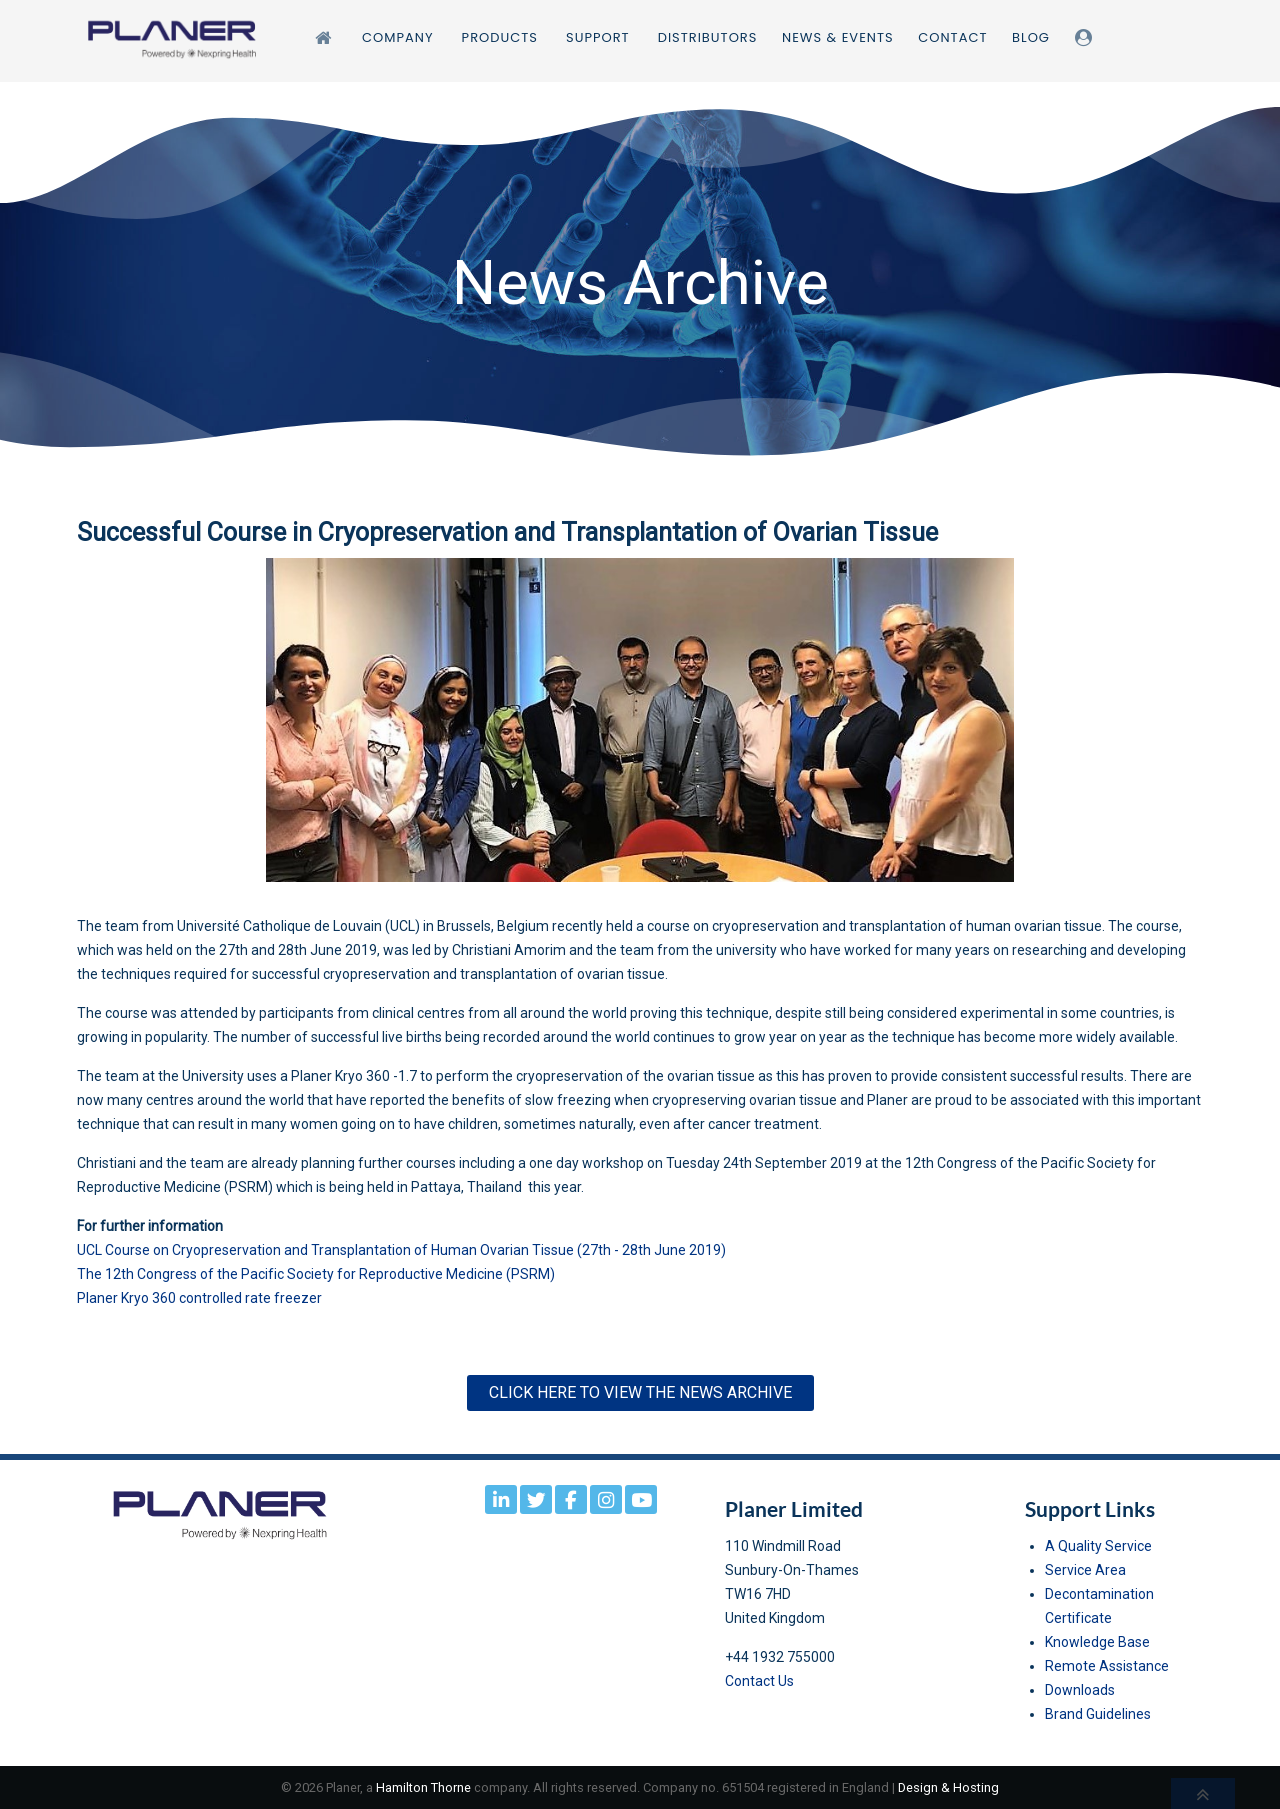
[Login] (1087, 37)
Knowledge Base (1097, 1642)
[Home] (326, 37)
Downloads (1080, 1690)
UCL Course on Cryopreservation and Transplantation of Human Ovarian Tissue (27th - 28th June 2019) (401, 1250)
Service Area (1085, 1570)
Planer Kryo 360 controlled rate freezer (199, 1298)
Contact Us (759, 1681)
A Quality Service (1098, 1546)
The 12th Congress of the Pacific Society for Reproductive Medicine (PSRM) (316, 1274)
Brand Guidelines (1098, 1714)
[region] (640, 282)
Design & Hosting (948, 1787)
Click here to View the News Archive (640, 1392)
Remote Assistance (1107, 1666)
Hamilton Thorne (423, 1787)
